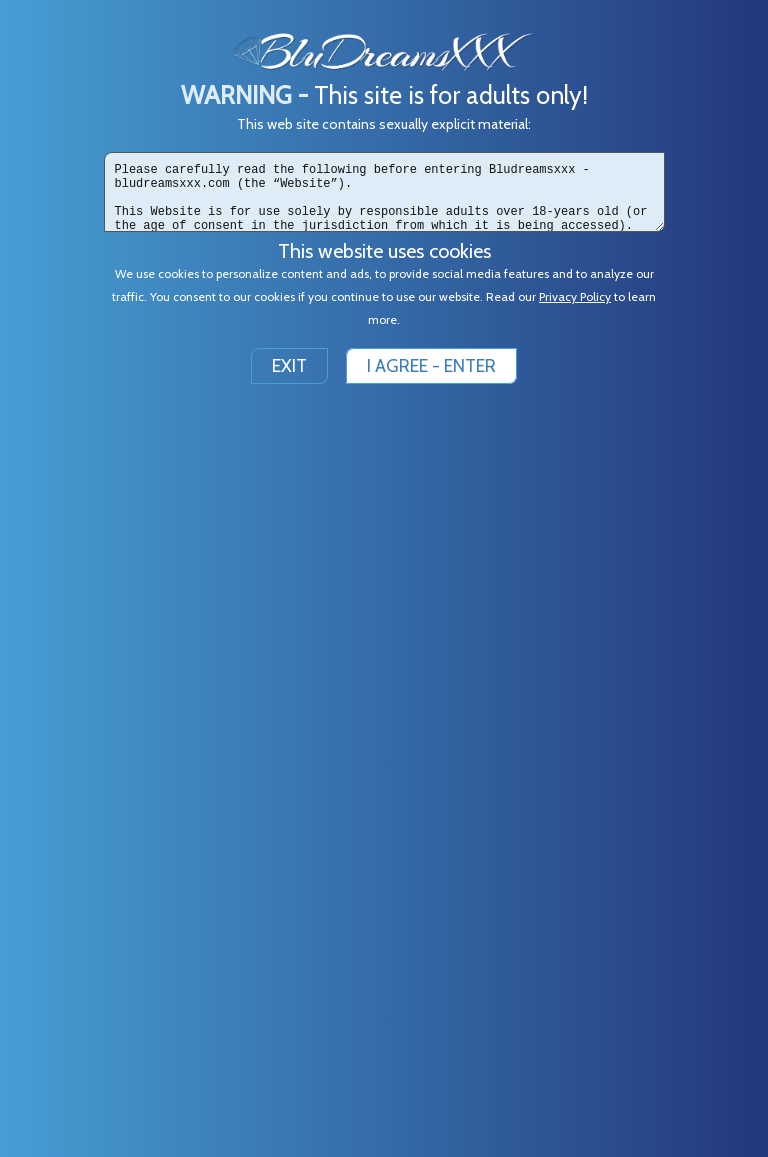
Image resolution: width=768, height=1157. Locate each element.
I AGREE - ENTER (431, 366)
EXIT (289, 366)
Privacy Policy (575, 296)
